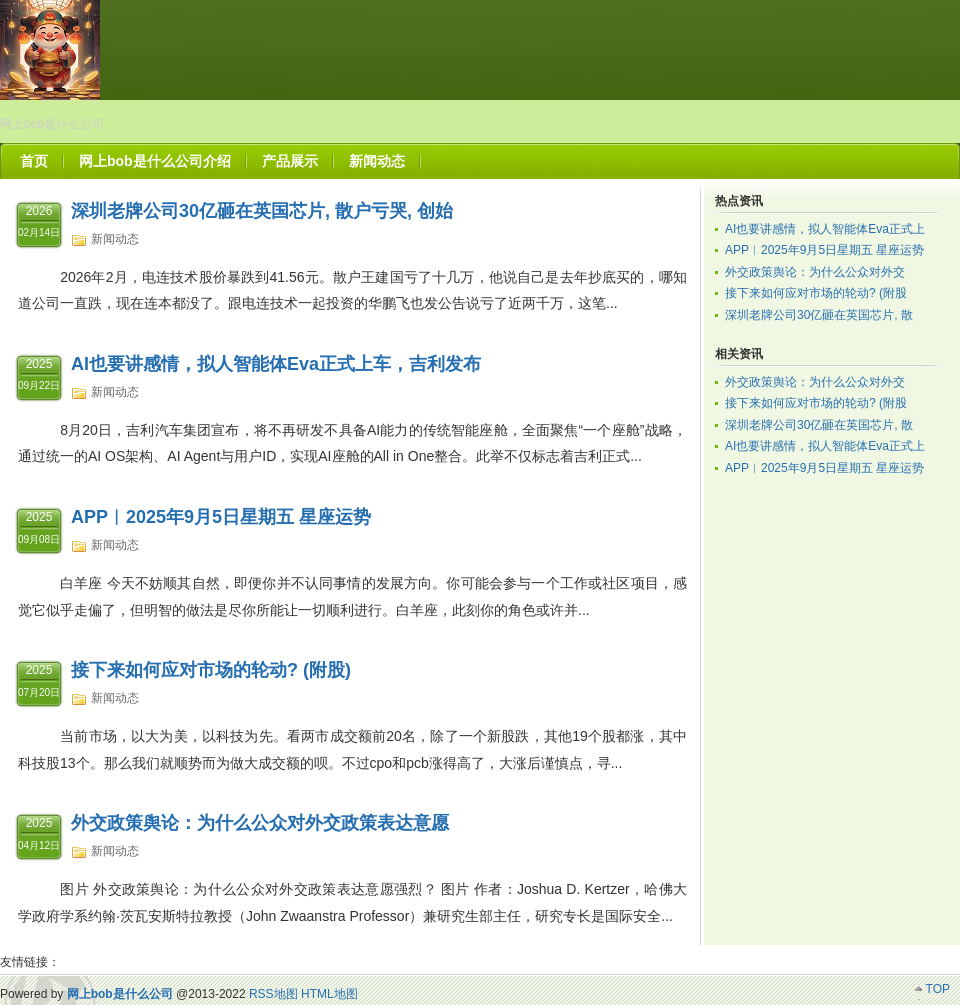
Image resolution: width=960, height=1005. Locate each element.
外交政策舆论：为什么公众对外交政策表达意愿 (260, 823)
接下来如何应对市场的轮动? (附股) (211, 670)
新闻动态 (115, 239)
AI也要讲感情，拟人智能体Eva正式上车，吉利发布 (276, 364)
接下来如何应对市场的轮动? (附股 (816, 293)
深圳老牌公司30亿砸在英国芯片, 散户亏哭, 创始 (262, 211)
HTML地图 (329, 994)
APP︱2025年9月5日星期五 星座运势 (221, 517)
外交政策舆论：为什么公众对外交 (815, 272)
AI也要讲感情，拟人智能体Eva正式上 (825, 229)
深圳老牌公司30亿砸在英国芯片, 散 (819, 315)
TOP (938, 989)
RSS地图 (273, 994)
